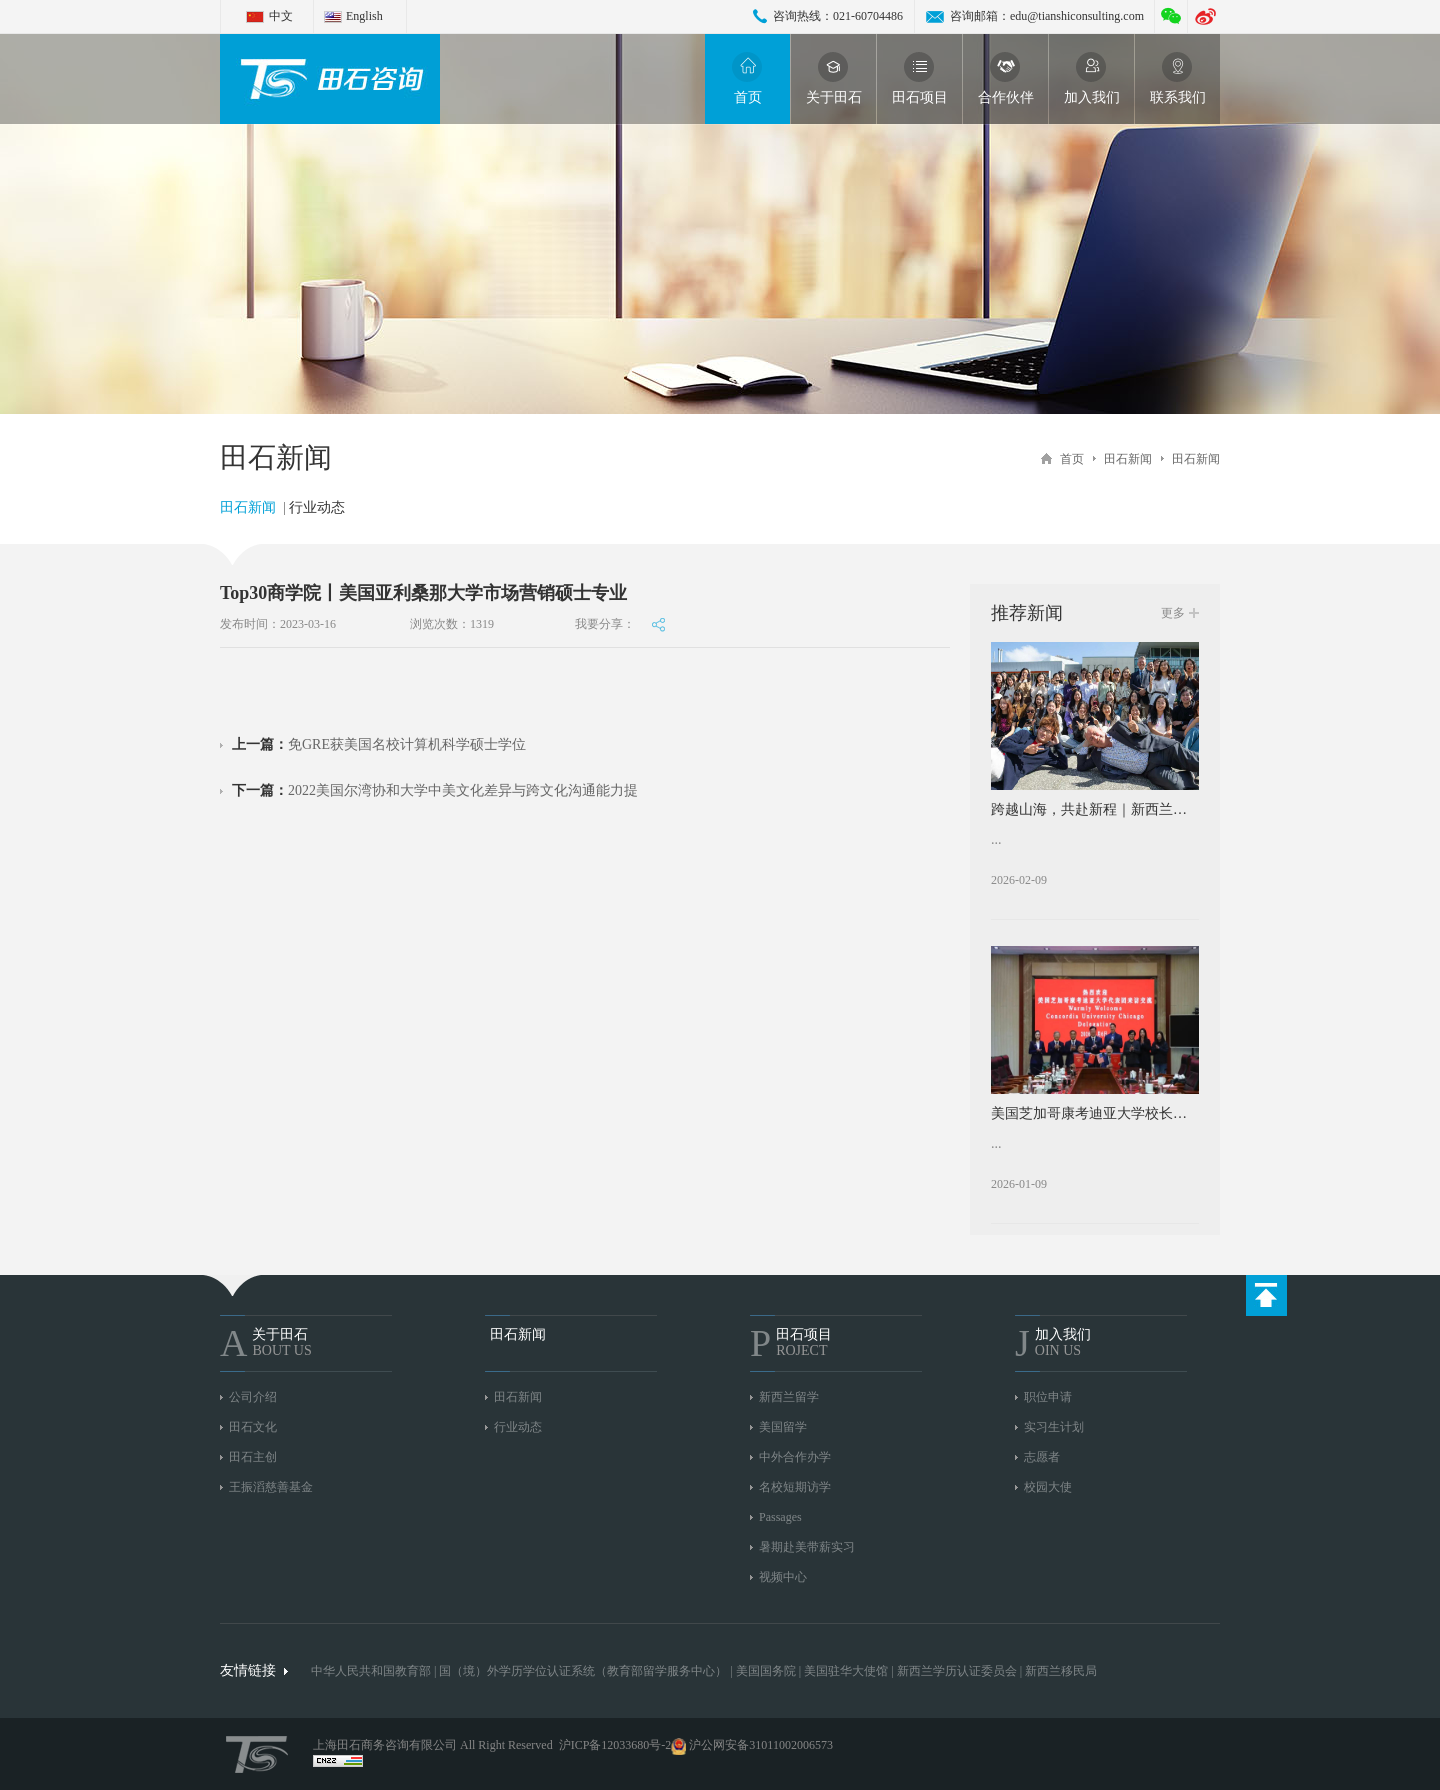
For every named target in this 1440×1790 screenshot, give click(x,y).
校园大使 (1048, 1487)
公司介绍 (253, 1397)
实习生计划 (1054, 1427)
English (364, 16)
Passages (780, 1517)
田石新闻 (1128, 459)
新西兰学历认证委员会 (957, 1671)
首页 (748, 78)
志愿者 (1042, 1457)
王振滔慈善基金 (271, 1487)
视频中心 (783, 1577)
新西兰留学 (789, 1397)
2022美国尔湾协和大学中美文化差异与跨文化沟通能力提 (435, 790)
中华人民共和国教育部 (371, 1671)
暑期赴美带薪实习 (807, 1547)
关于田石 (834, 78)
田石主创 (253, 1457)
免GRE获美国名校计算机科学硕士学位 (379, 744)
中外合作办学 (795, 1457)
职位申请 (1048, 1397)
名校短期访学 (795, 1487)
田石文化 (253, 1427)
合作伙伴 (1006, 78)
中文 (281, 16)
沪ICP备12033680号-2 (615, 1745)
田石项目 (920, 78)
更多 (1173, 613)
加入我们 (1092, 78)
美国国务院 (767, 1671)
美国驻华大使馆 (846, 1671)
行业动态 (317, 507)
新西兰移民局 (1061, 1671)
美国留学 (783, 1427)
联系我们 (1178, 78)
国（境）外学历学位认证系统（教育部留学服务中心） (583, 1671)
